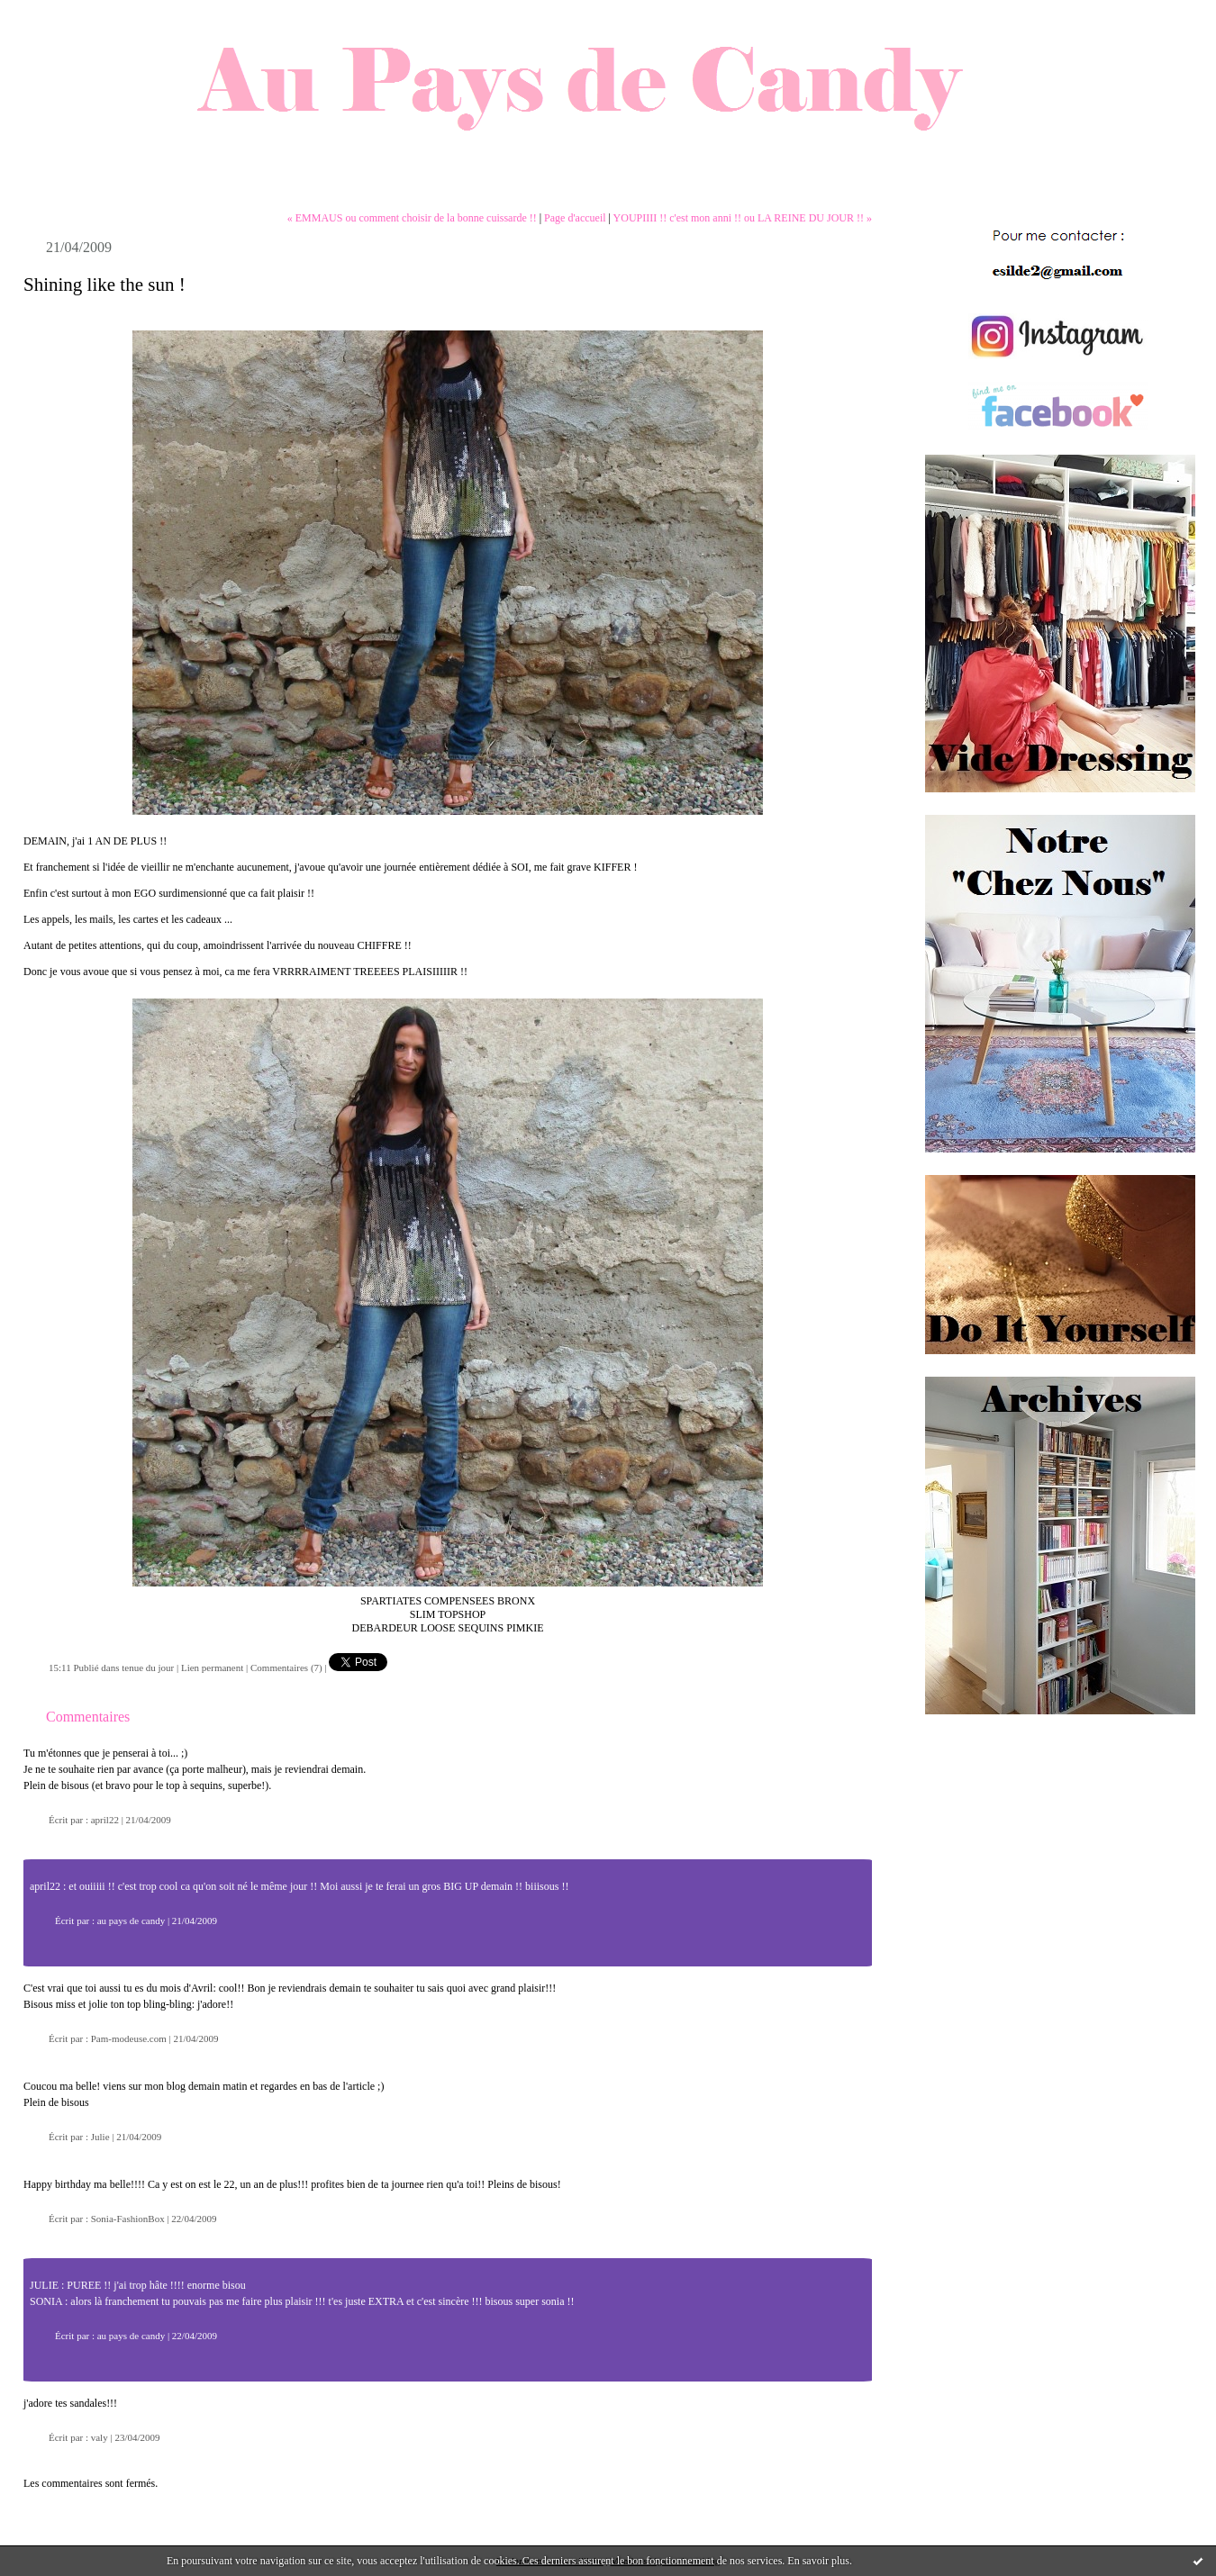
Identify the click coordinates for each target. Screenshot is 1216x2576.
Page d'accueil (574, 218)
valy (99, 2437)
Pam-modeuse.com (129, 2038)
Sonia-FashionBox (128, 2218)
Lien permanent (212, 1667)
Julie (100, 2136)
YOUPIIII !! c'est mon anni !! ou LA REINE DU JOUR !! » (742, 218)
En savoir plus (818, 2560)
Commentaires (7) (286, 1667)
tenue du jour (148, 1667)
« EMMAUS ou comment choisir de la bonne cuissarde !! (412, 218)
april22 (105, 1819)
